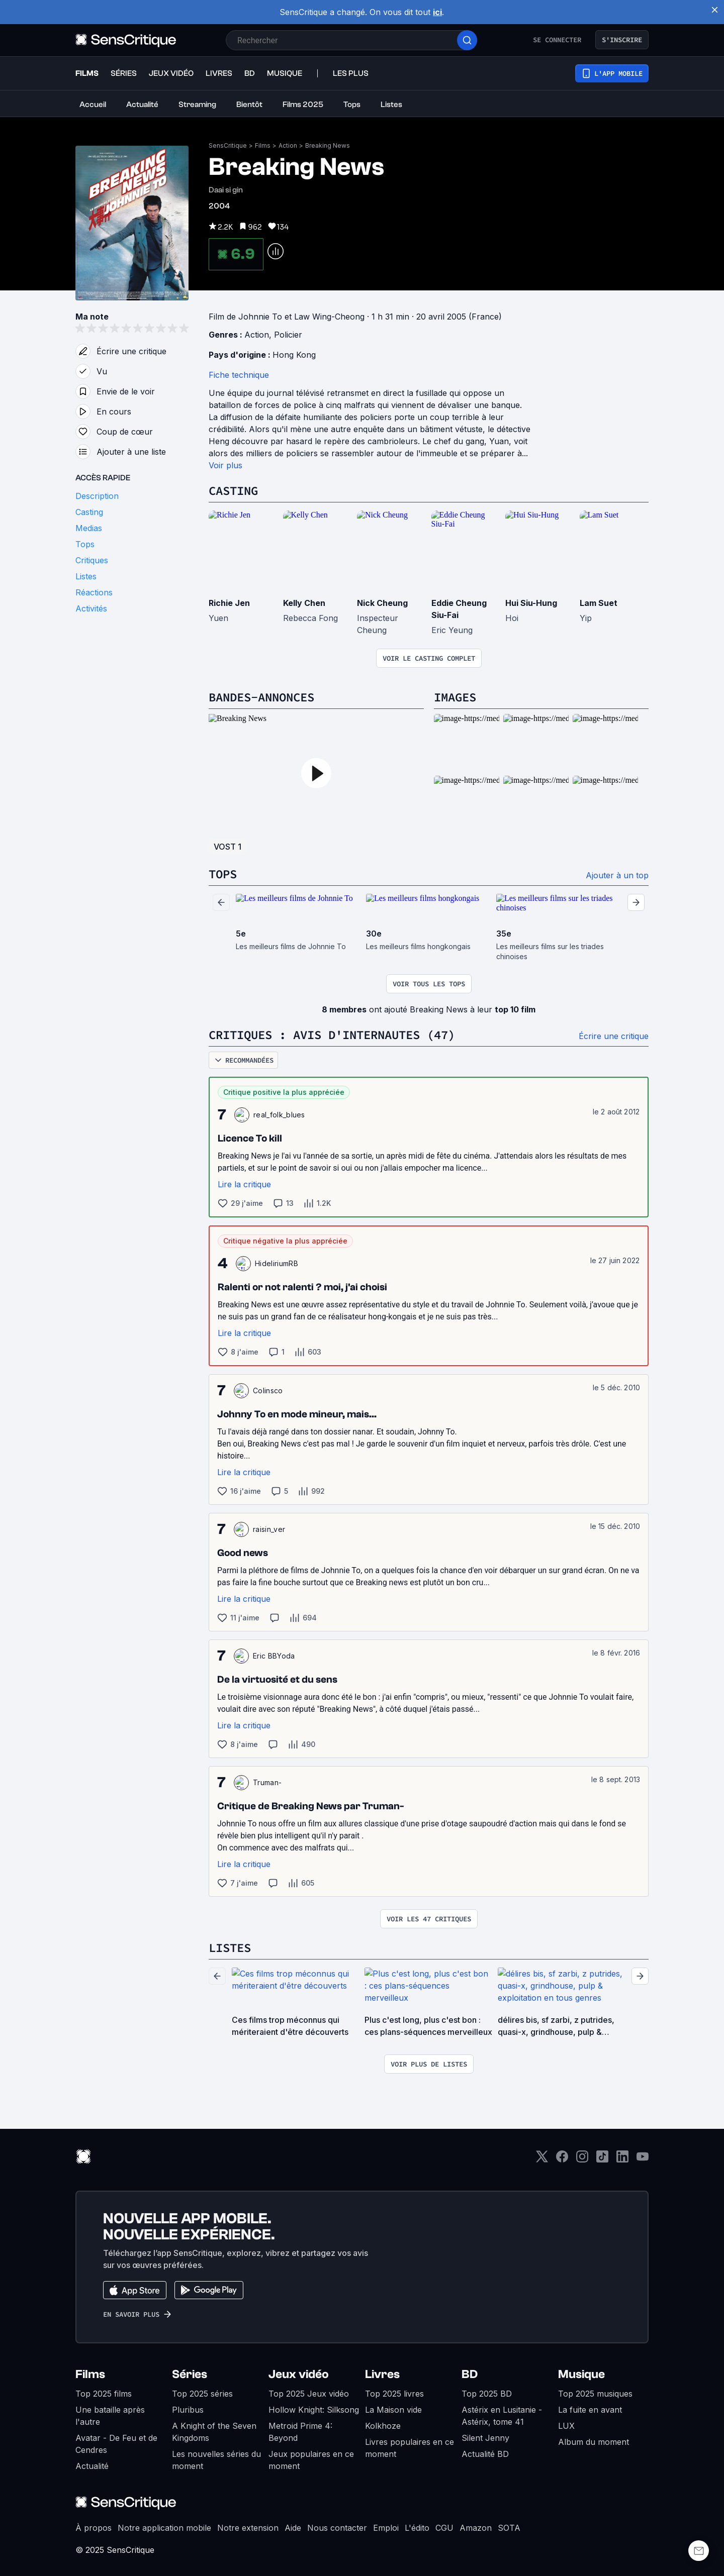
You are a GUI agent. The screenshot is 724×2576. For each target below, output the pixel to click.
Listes (230, 1947)
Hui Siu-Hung (531, 603)
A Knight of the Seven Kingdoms (214, 2432)
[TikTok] (602, 2159)
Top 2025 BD (487, 2394)
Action (288, 145)
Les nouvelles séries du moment (216, 2460)
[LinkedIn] (622, 2159)
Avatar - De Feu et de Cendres (116, 2444)
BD (470, 2374)
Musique (581, 2374)
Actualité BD (485, 2454)
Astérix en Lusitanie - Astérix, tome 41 (502, 2416)
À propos (93, 2528)
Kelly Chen (304, 603)
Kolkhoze (383, 2426)
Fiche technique (239, 375)
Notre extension (248, 2528)
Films (262, 145)
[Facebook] (562, 2159)
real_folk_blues (279, 1114)
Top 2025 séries (202, 2394)
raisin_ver (269, 1529)
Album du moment (593, 2442)
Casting (233, 490)
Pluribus (188, 2410)
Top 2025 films (103, 2394)
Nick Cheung (382, 603)
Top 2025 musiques (595, 2394)
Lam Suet (598, 603)
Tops (223, 874)
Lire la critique (244, 1184)
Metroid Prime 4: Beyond (300, 2432)
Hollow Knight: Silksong (313, 2410)
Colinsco (268, 1390)
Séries (189, 2374)
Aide (293, 2528)
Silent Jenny (485, 2438)
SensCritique (228, 145)
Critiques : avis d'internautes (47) (332, 1035)
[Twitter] (542, 2159)
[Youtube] (643, 2159)
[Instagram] (582, 2159)
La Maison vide (393, 2410)
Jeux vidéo (298, 2374)
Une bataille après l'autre (110, 2416)
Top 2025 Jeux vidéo (308, 2394)
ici (437, 12)
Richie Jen (229, 603)
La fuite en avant (590, 2410)
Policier (288, 335)
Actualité (92, 2466)
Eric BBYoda (274, 1656)
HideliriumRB (276, 1263)
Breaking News (327, 145)
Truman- (267, 1782)
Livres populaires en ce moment (409, 2448)
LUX (566, 2426)
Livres (382, 2374)
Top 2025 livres (394, 2394)
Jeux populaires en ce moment (311, 2460)
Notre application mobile (164, 2528)
